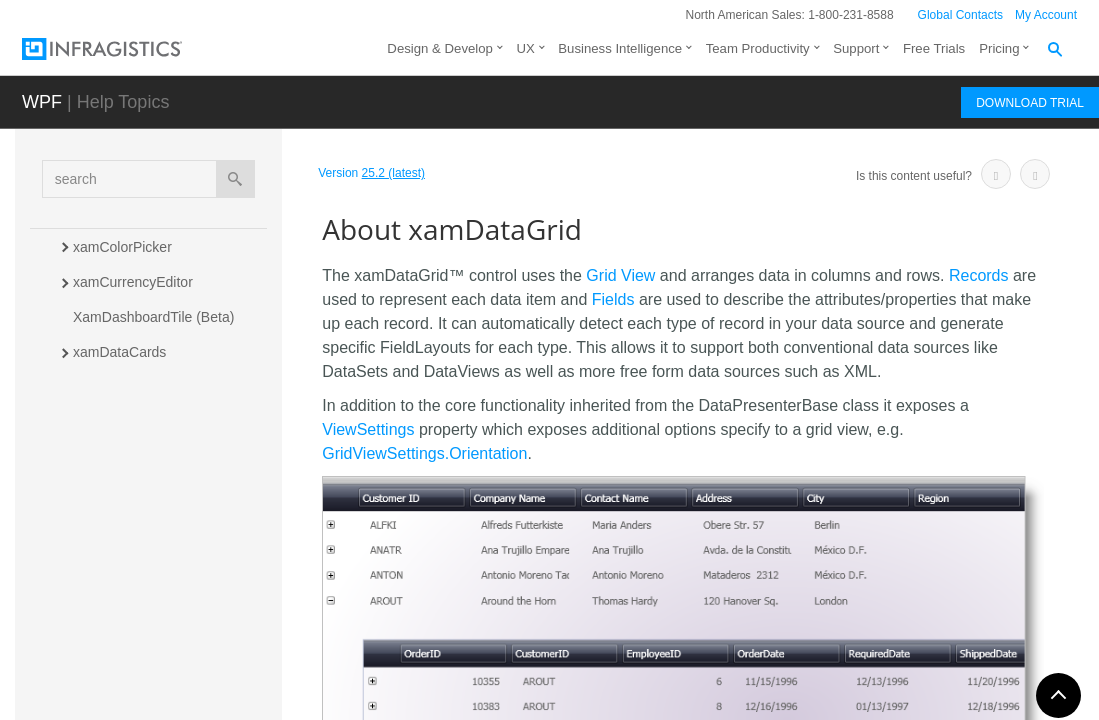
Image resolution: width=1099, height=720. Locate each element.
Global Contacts (960, 15)
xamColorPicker (122, 247)
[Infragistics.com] (122, 49)
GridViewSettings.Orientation (424, 453)
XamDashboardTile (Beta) (153, 317)
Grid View (620, 275)
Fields (613, 299)
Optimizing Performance (166, 684)
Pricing (999, 48)
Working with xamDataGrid (174, 614)
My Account (1046, 15)
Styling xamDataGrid (155, 649)
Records (979, 275)
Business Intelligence (620, 48)
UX (525, 48)
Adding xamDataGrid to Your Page (181, 534)
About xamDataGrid (156, 489)
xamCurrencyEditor (133, 282)
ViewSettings (368, 429)
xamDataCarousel (129, 387)
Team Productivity (758, 48)
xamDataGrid (116, 457)
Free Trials (934, 48)
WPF (42, 102)
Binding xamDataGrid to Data (182, 579)
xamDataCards (119, 352)
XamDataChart (119, 422)
